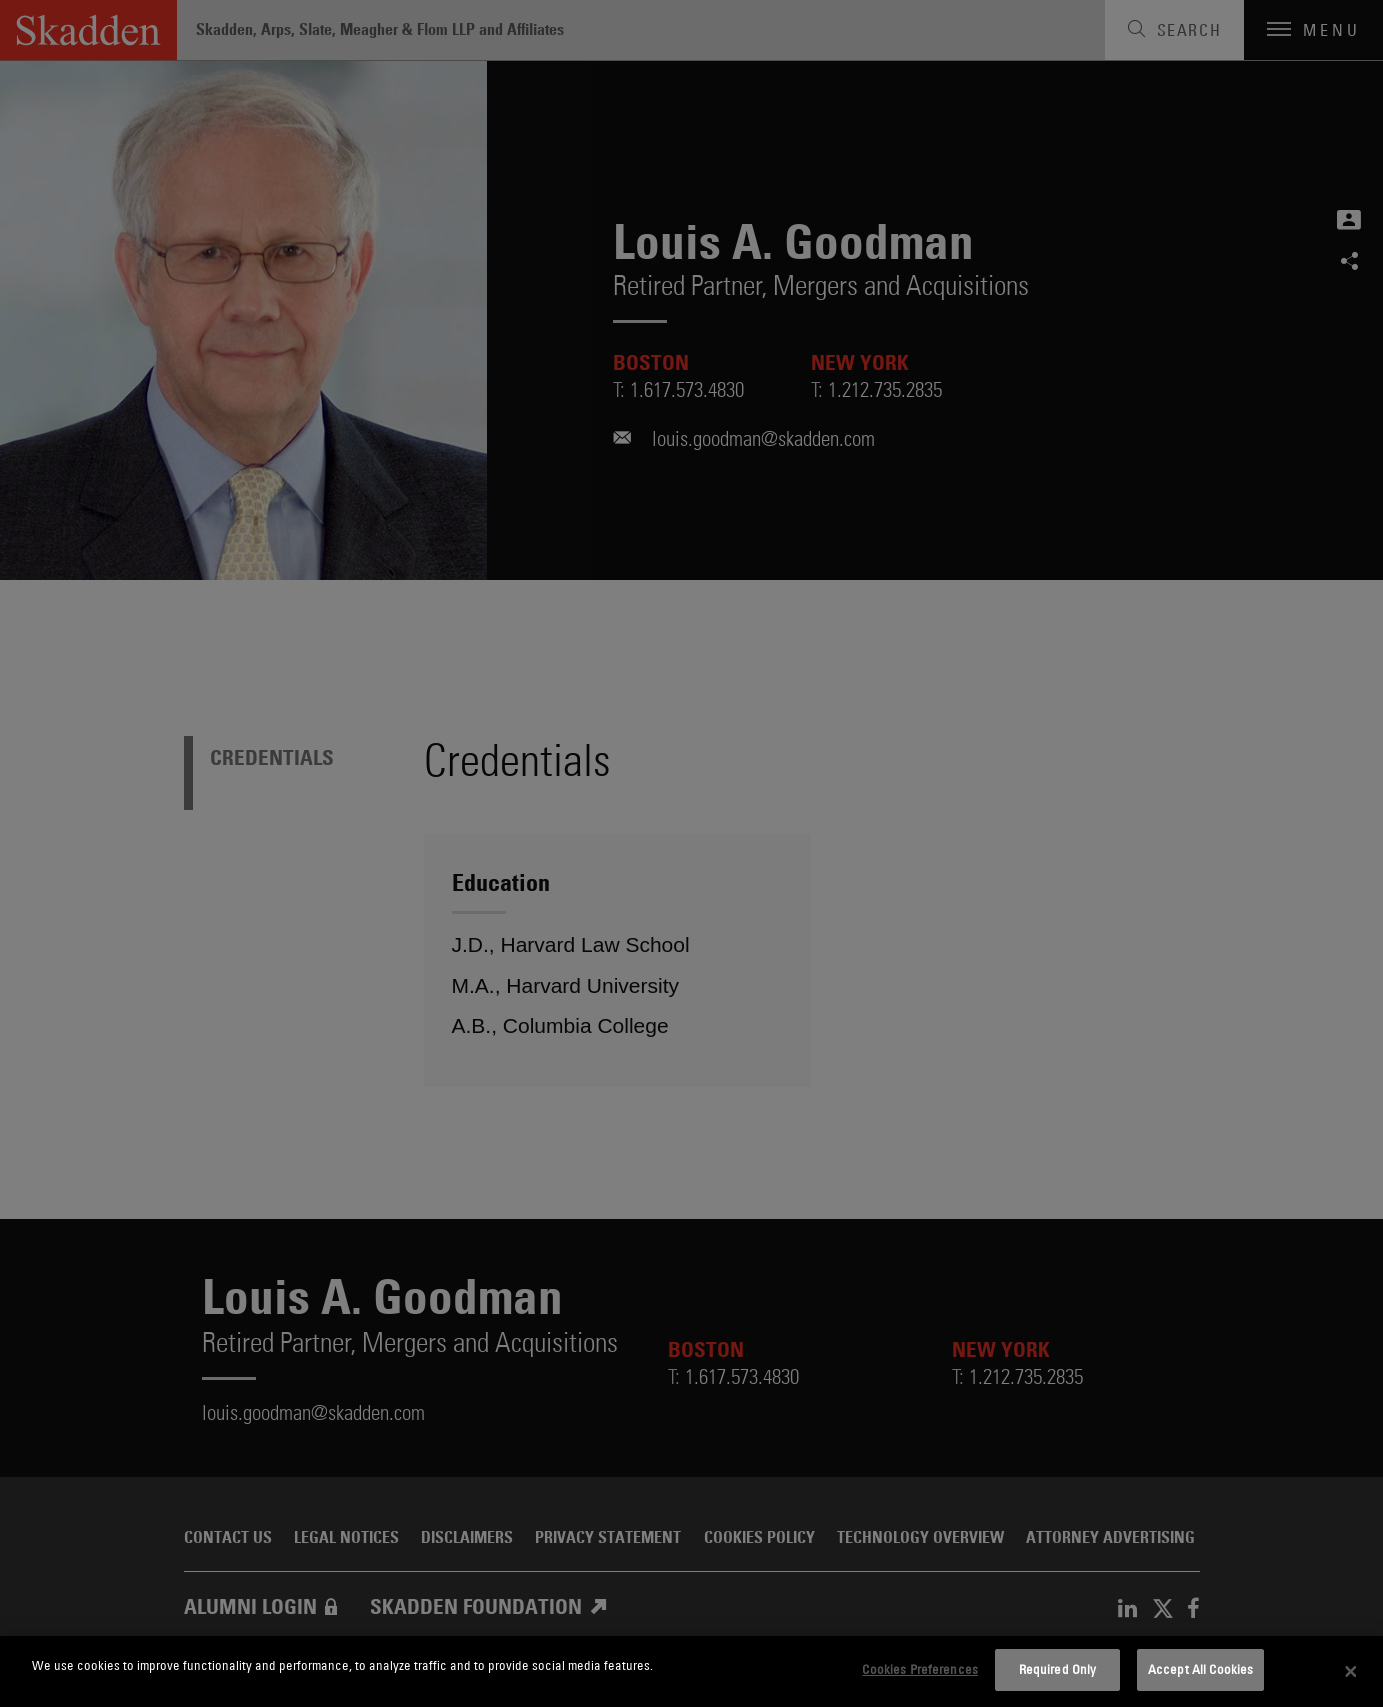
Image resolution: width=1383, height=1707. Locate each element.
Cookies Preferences (919, 1669)
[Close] (1351, 1672)
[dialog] (691, 1671)
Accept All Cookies (1200, 1669)
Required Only (1058, 1669)
